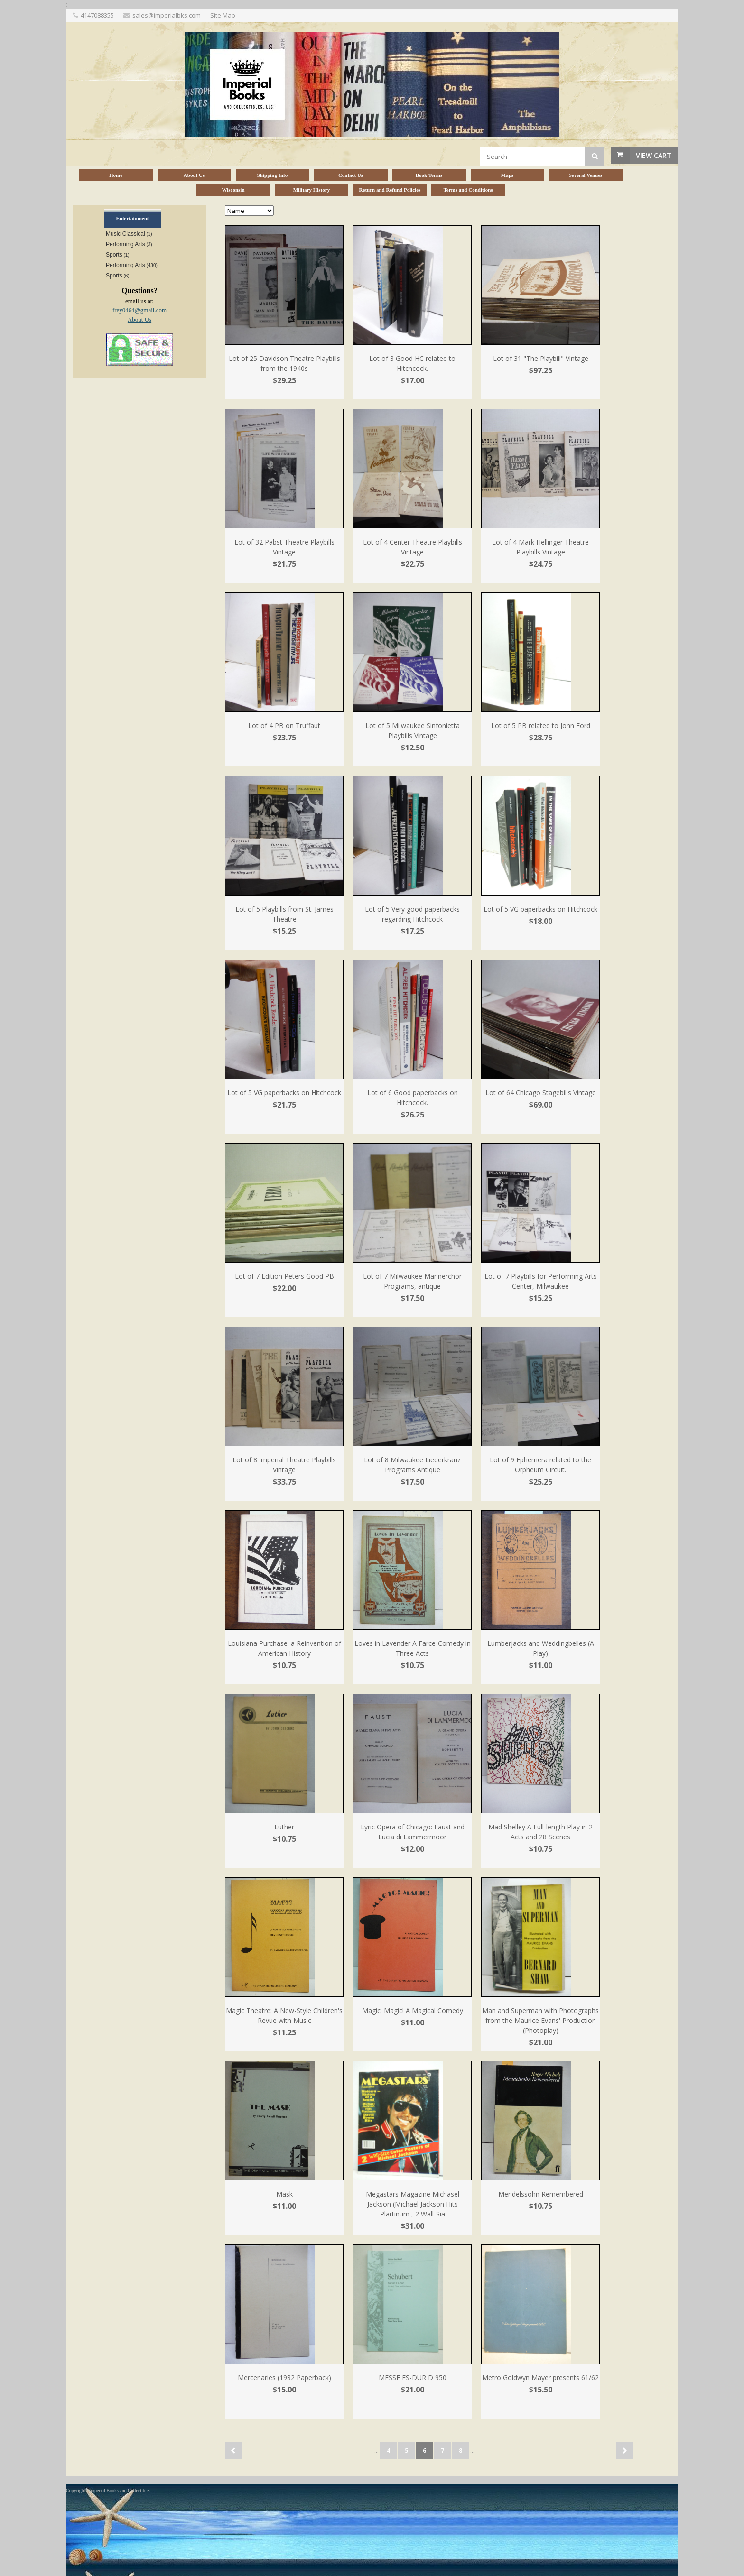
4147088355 (97, 15)
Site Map (222, 15)
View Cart (653, 155)
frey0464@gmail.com (139, 310)
